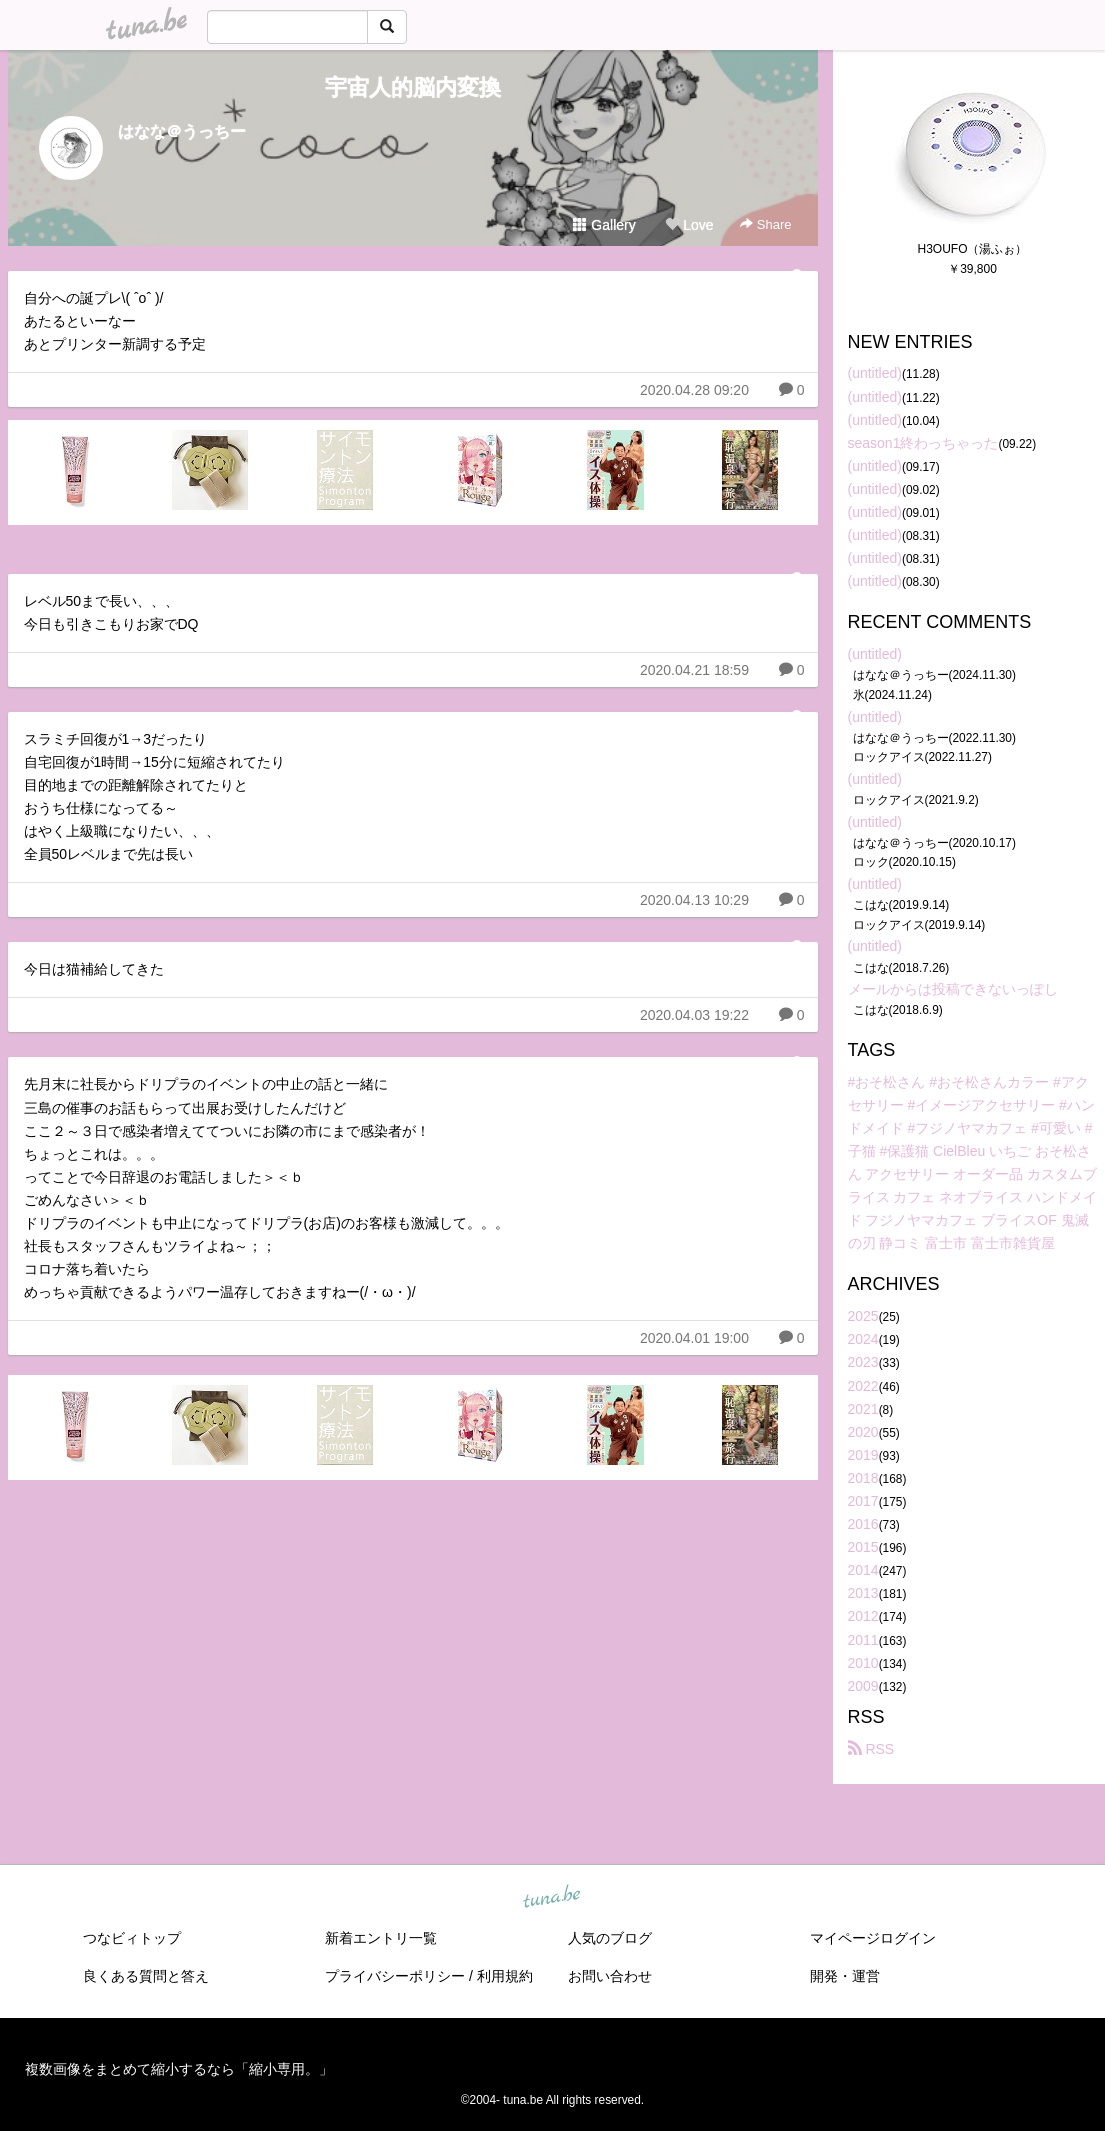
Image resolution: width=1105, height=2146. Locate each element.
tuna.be (552, 1897)
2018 (863, 1478)
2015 (863, 1547)
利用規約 (505, 1976)
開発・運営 (845, 1976)
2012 (863, 1616)
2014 (863, 1570)
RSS (871, 1749)
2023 (863, 1362)
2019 (863, 1455)
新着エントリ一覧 (381, 1938)
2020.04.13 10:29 (694, 900)
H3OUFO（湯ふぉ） (972, 249)
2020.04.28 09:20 (694, 390)
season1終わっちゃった (923, 443)
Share (765, 224)
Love (689, 225)
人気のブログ (610, 1938)
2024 (863, 1339)
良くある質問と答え (146, 1976)
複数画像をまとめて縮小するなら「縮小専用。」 (179, 2069)
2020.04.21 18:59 (694, 670)
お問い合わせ (610, 1976)
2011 (863, 1640)
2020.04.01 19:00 (694, 1338)
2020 (863, 1432)
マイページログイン (873, 1938)
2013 (863, 1593)
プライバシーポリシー (395, 1976)
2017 (863, 1501)
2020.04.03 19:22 (694, 1015)
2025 (863, 1316)
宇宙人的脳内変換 (413, 87)
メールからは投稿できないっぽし (953, 989)
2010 (863, 1663)
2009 (863, 1686)
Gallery (604, 225)
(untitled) (875, 373)
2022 (863, 1386)
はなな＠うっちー (182, 131)
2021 (863, 1409)
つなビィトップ (132, 1938)
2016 (863, 1524)
